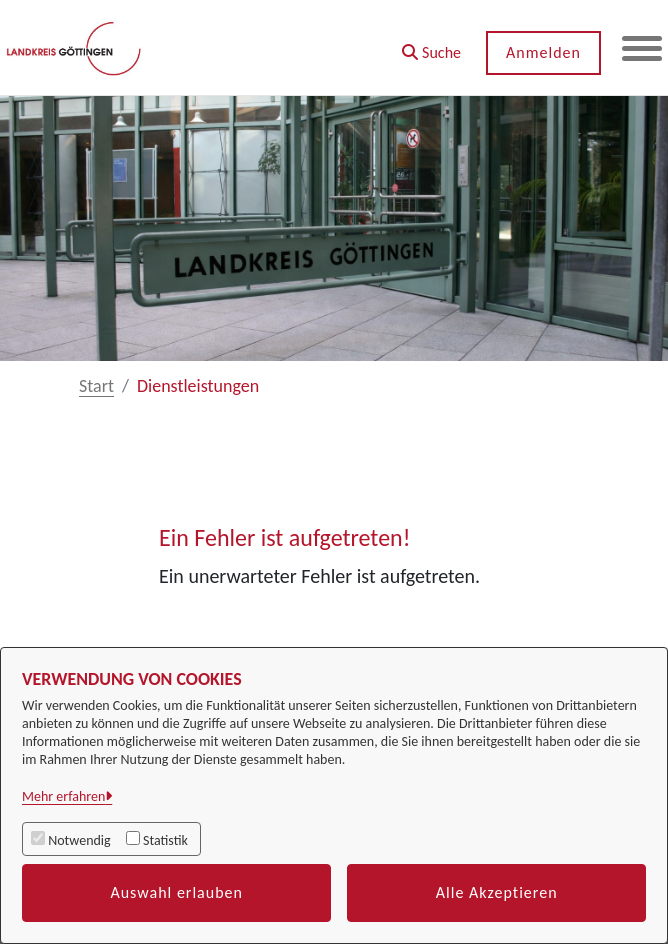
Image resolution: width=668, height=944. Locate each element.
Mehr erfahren (63, 796)
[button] (431, 45)
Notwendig (79, 840)
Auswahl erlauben (176, 892)
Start (96, 386)
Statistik (165, 840)
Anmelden (543, 52)
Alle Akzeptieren (497, 892)
